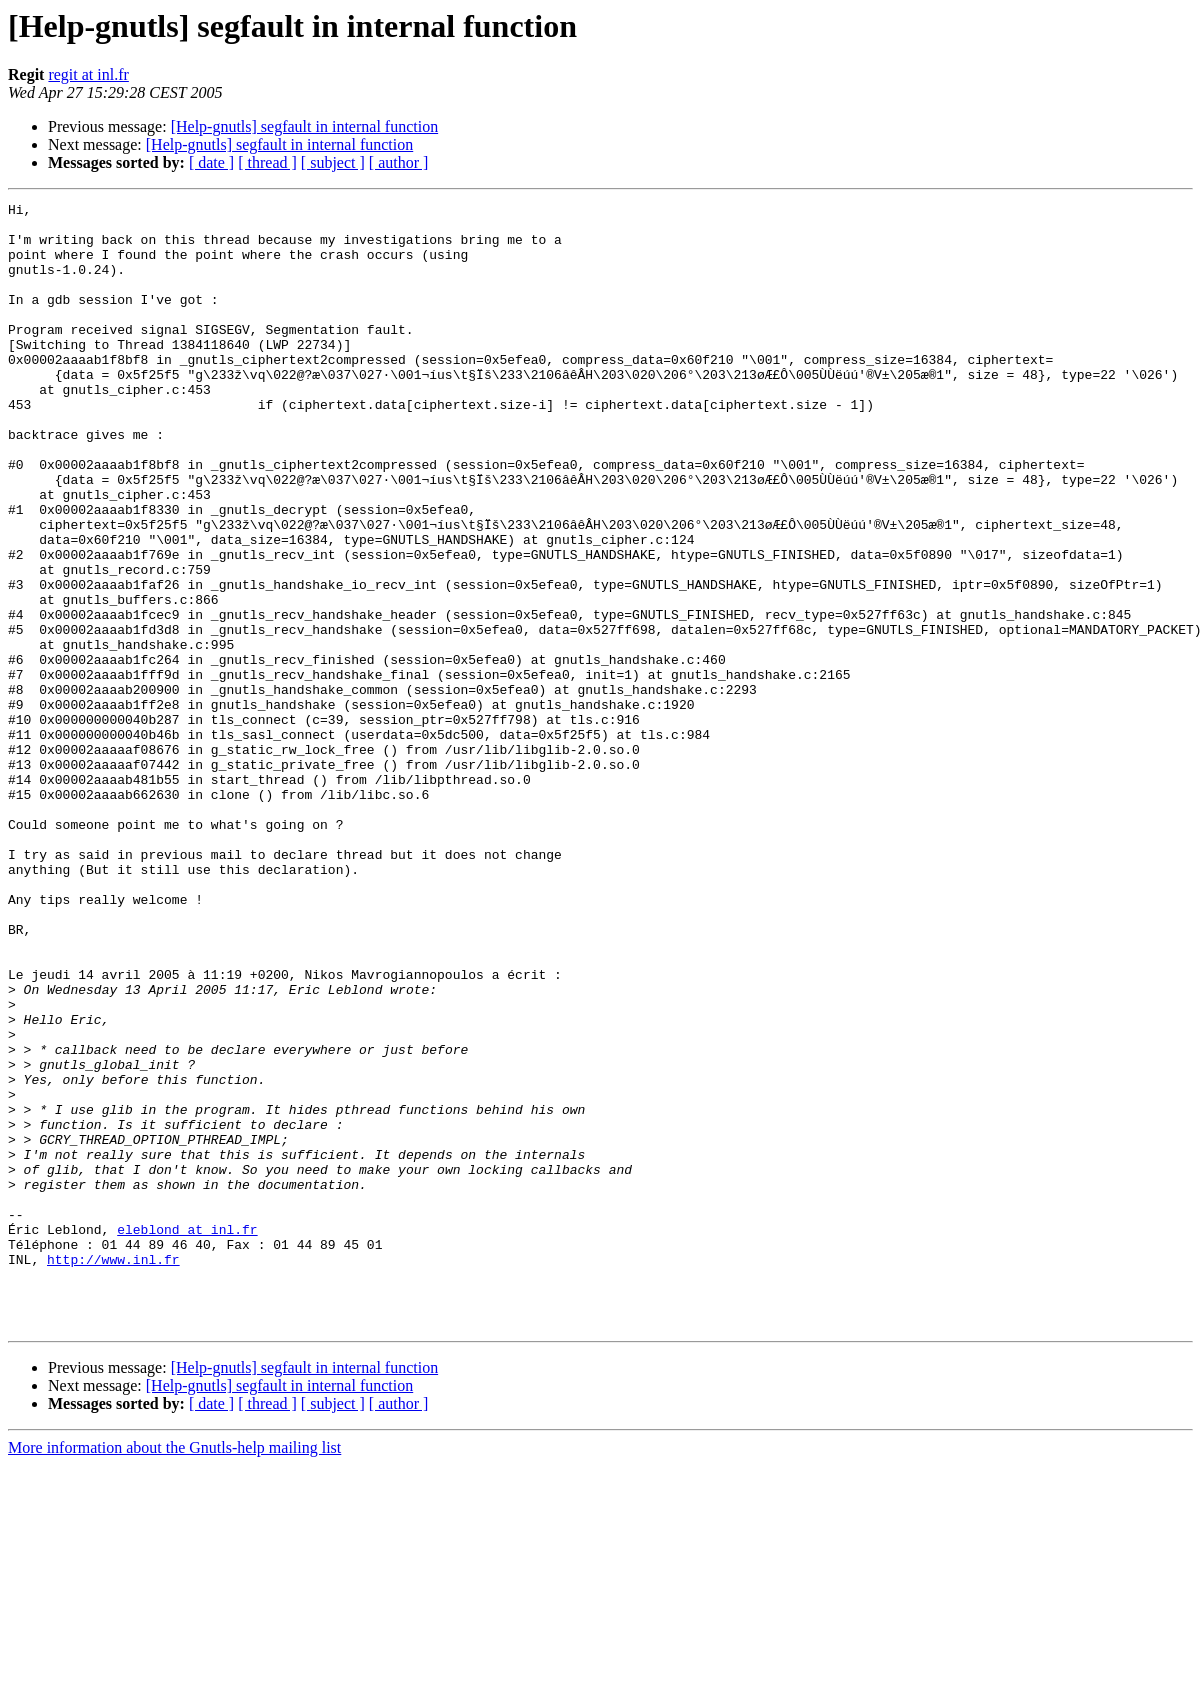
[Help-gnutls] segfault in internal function (304, 126)
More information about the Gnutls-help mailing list (174, 1672)
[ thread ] (267, 162)
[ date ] (211, 162)
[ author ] (399, 162)
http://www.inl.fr (113, 1472)
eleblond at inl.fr (187, 1436)
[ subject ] (333, 162)
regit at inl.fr (88, 74)
